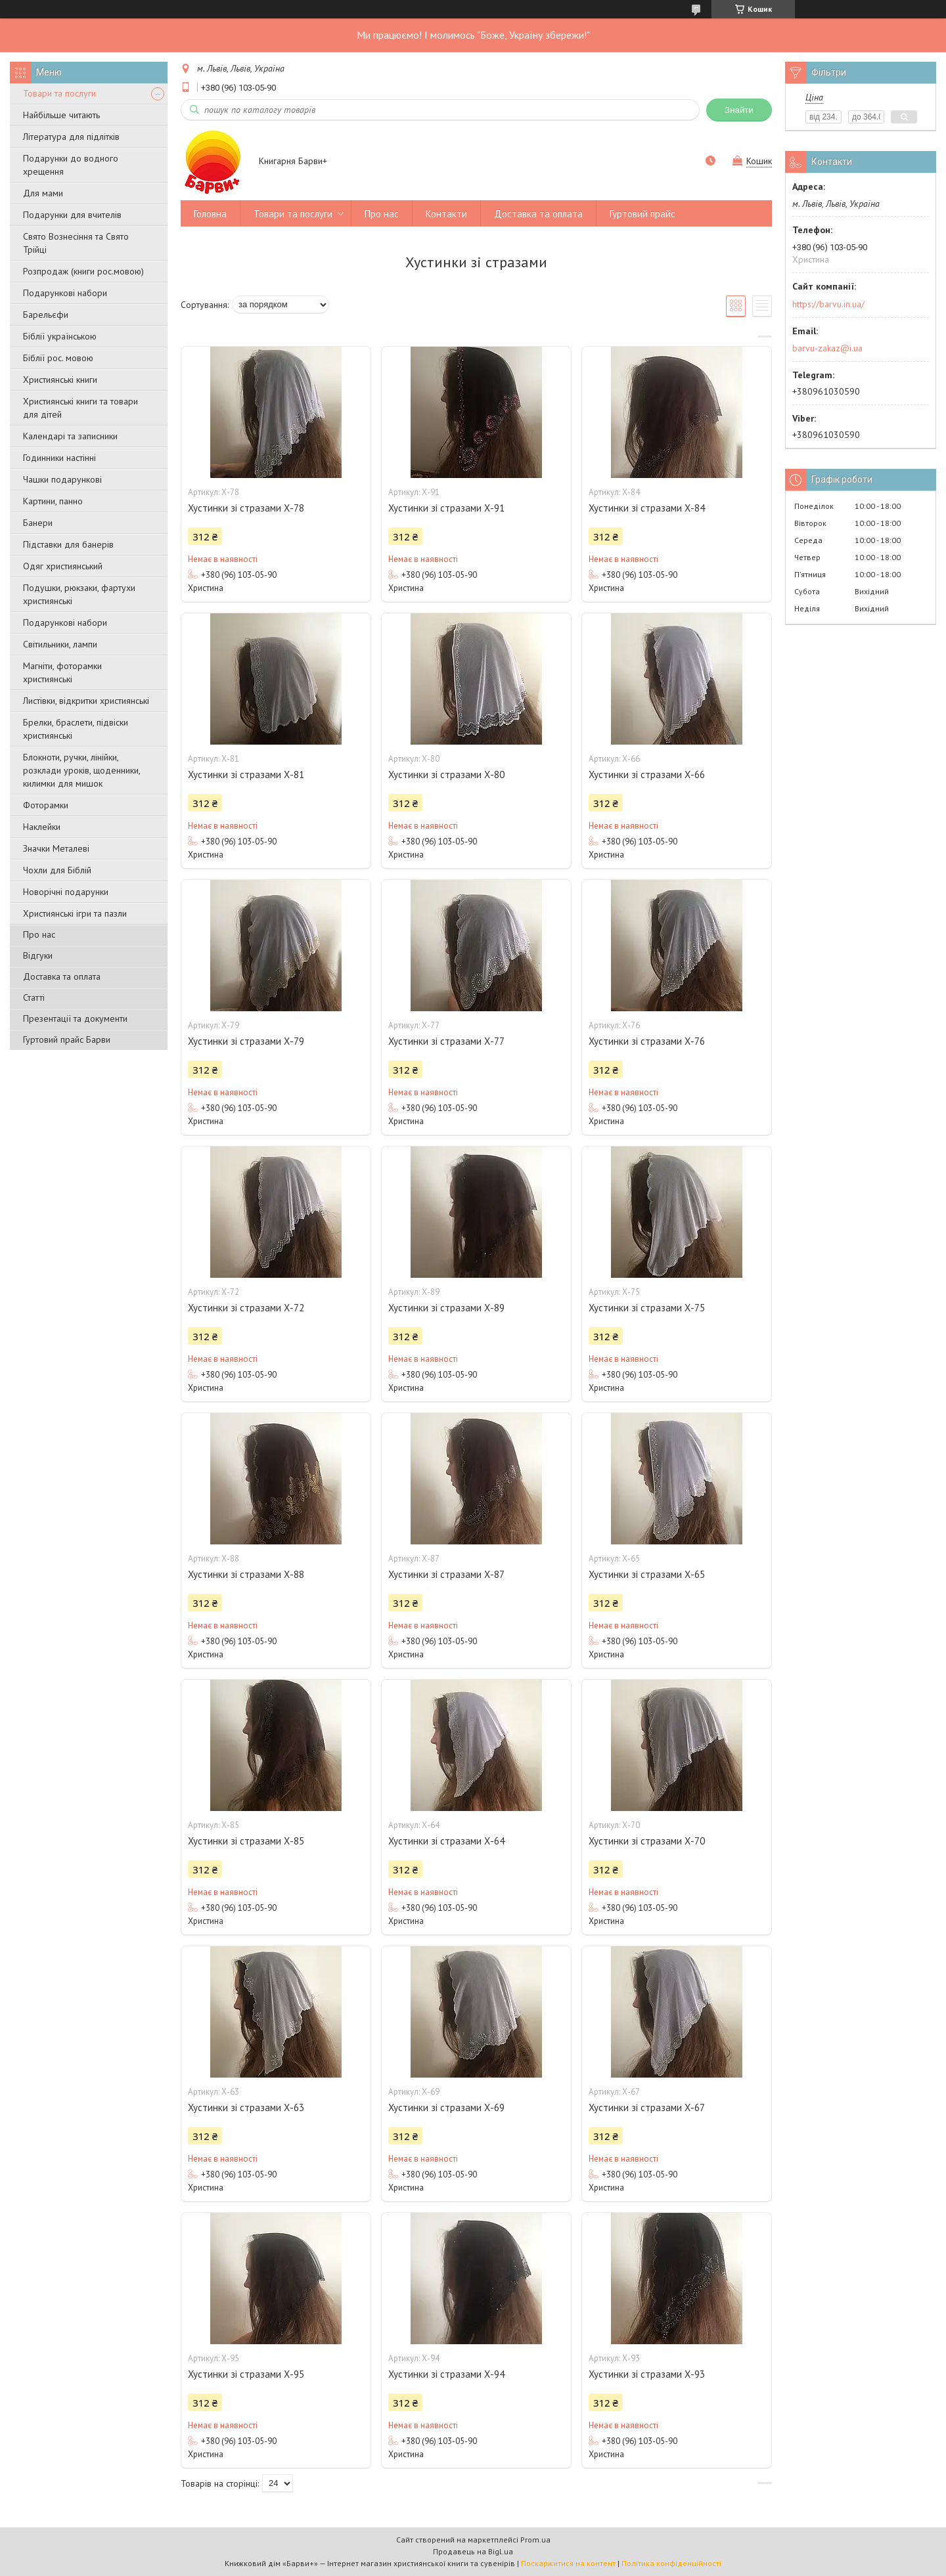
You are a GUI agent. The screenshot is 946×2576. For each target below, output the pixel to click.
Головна (210, 214)
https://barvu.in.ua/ (828, 304)
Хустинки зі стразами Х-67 (647, 2107)
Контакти (446, 214)
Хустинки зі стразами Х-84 (647, 508)
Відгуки (38, 955)
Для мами (43, 193)
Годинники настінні (59, 458)
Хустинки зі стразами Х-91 (446, 508)
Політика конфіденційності (671, 2563)
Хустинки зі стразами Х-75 (647, 1307)
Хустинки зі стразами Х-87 (446, 1574)
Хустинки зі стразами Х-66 (647, 774)
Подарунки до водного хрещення (70, 164)
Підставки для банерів (68, 544)
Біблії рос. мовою (58, 358)
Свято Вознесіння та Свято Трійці (76, 242)
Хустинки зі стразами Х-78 (246, 508)
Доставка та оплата (62, 976)
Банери (38, 523)
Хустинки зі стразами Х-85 (246, 1841)
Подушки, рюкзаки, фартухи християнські (79, 594)
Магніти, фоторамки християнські (62, 672)
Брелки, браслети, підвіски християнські (75, 728)
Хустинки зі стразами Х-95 (246, 2374)
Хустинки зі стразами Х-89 (446, 1307)
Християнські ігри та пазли (75, 913)
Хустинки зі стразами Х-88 (246, 1574)
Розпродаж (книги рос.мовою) (83, 271)
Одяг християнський (62, 566)
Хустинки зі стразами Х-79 (246, 1041)
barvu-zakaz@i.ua (827, 348)
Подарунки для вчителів (72, 215)
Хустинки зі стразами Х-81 (246, 774)
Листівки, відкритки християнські (86, 701)
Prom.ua (535, 2539)
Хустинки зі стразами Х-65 (647, 1574)
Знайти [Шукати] (739, 110)
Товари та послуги (59, 93)
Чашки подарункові (62, 479)
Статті (34, 997)
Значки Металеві (56, 848)
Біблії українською (60, 336)
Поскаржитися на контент (568, 2563)
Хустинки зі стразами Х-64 (446, 1841)
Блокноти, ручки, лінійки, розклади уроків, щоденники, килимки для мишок (81, 770)
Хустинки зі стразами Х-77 (446, 1041)
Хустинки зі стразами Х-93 (647, 2374)
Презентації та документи (75, 1018)
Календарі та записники (70, 436)
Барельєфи (45, 314)
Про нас (39, 934)
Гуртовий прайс (642, 214)
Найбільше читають (61, 115)
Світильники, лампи (60, 644)
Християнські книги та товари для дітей (80, 407)
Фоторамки (45, 805)
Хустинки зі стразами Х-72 (246, 1307)
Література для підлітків (71, 136)
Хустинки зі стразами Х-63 (246, 2107)
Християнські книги (60, 379)
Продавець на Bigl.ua (473, 2551)
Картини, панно (53, 501)
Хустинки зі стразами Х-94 (446, 2374)
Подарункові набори (65, 293)
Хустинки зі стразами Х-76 (647, 1041)
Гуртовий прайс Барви (66, 1039)
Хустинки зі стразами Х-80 (446, 774)
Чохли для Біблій (57, 870)
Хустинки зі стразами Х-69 (446, 2107)
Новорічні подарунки (65, 892)
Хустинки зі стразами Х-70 (647, 1841)
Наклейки (41, 827)
